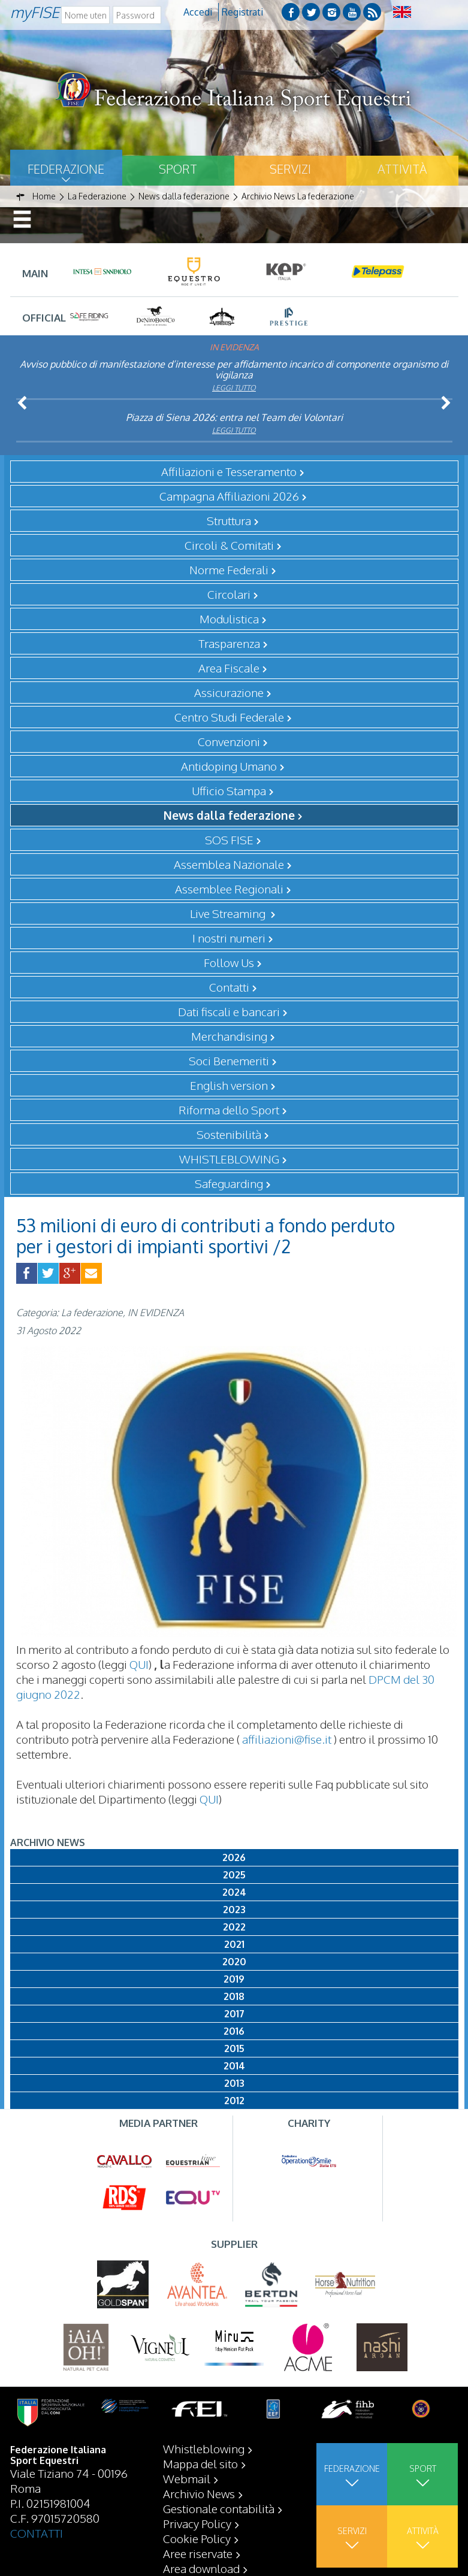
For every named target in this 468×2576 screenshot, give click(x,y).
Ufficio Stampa (229, 790)
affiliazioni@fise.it (286, 1739)
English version (229, 1085)
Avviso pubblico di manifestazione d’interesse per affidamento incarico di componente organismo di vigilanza (234, 369)
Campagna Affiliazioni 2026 (229, 496)
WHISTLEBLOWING (229, 1158)
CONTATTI (36, 2533)
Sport (178, 169)
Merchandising (229, 1036)
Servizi (290, 169)
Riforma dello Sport (229, 1109)
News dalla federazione (229, 815)
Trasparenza (229, 643)
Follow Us (229, 962)
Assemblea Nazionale (229, 864)
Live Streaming (229, 913)
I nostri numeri (228, 938)
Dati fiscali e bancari (229, 1011)
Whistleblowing (203, 2448)
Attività (402, 169)
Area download (201, 2568)
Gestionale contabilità (218, 2508)
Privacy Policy (197, 2523)
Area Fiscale (228, 667)
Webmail (186, 2478)
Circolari (228, 594)
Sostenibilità (229, 1134)
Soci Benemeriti (229, 1060)
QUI (139, 1664)
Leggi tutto (234, 387)
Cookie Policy (197, 2538)
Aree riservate (198, 2553)
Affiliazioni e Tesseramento (229, 471)
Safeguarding (229, 1183)
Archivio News (199, 2493)
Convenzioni (229, 741)
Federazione (66, 169)
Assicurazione (229, 692)
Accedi (197, 12)
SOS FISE (229, 839)
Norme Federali (228, 569)
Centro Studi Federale (229, 717)
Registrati (242, 12)
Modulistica (229, 618)
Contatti (229, 987)
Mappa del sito (200, 2463)
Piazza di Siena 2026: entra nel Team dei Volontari (234, 417)
